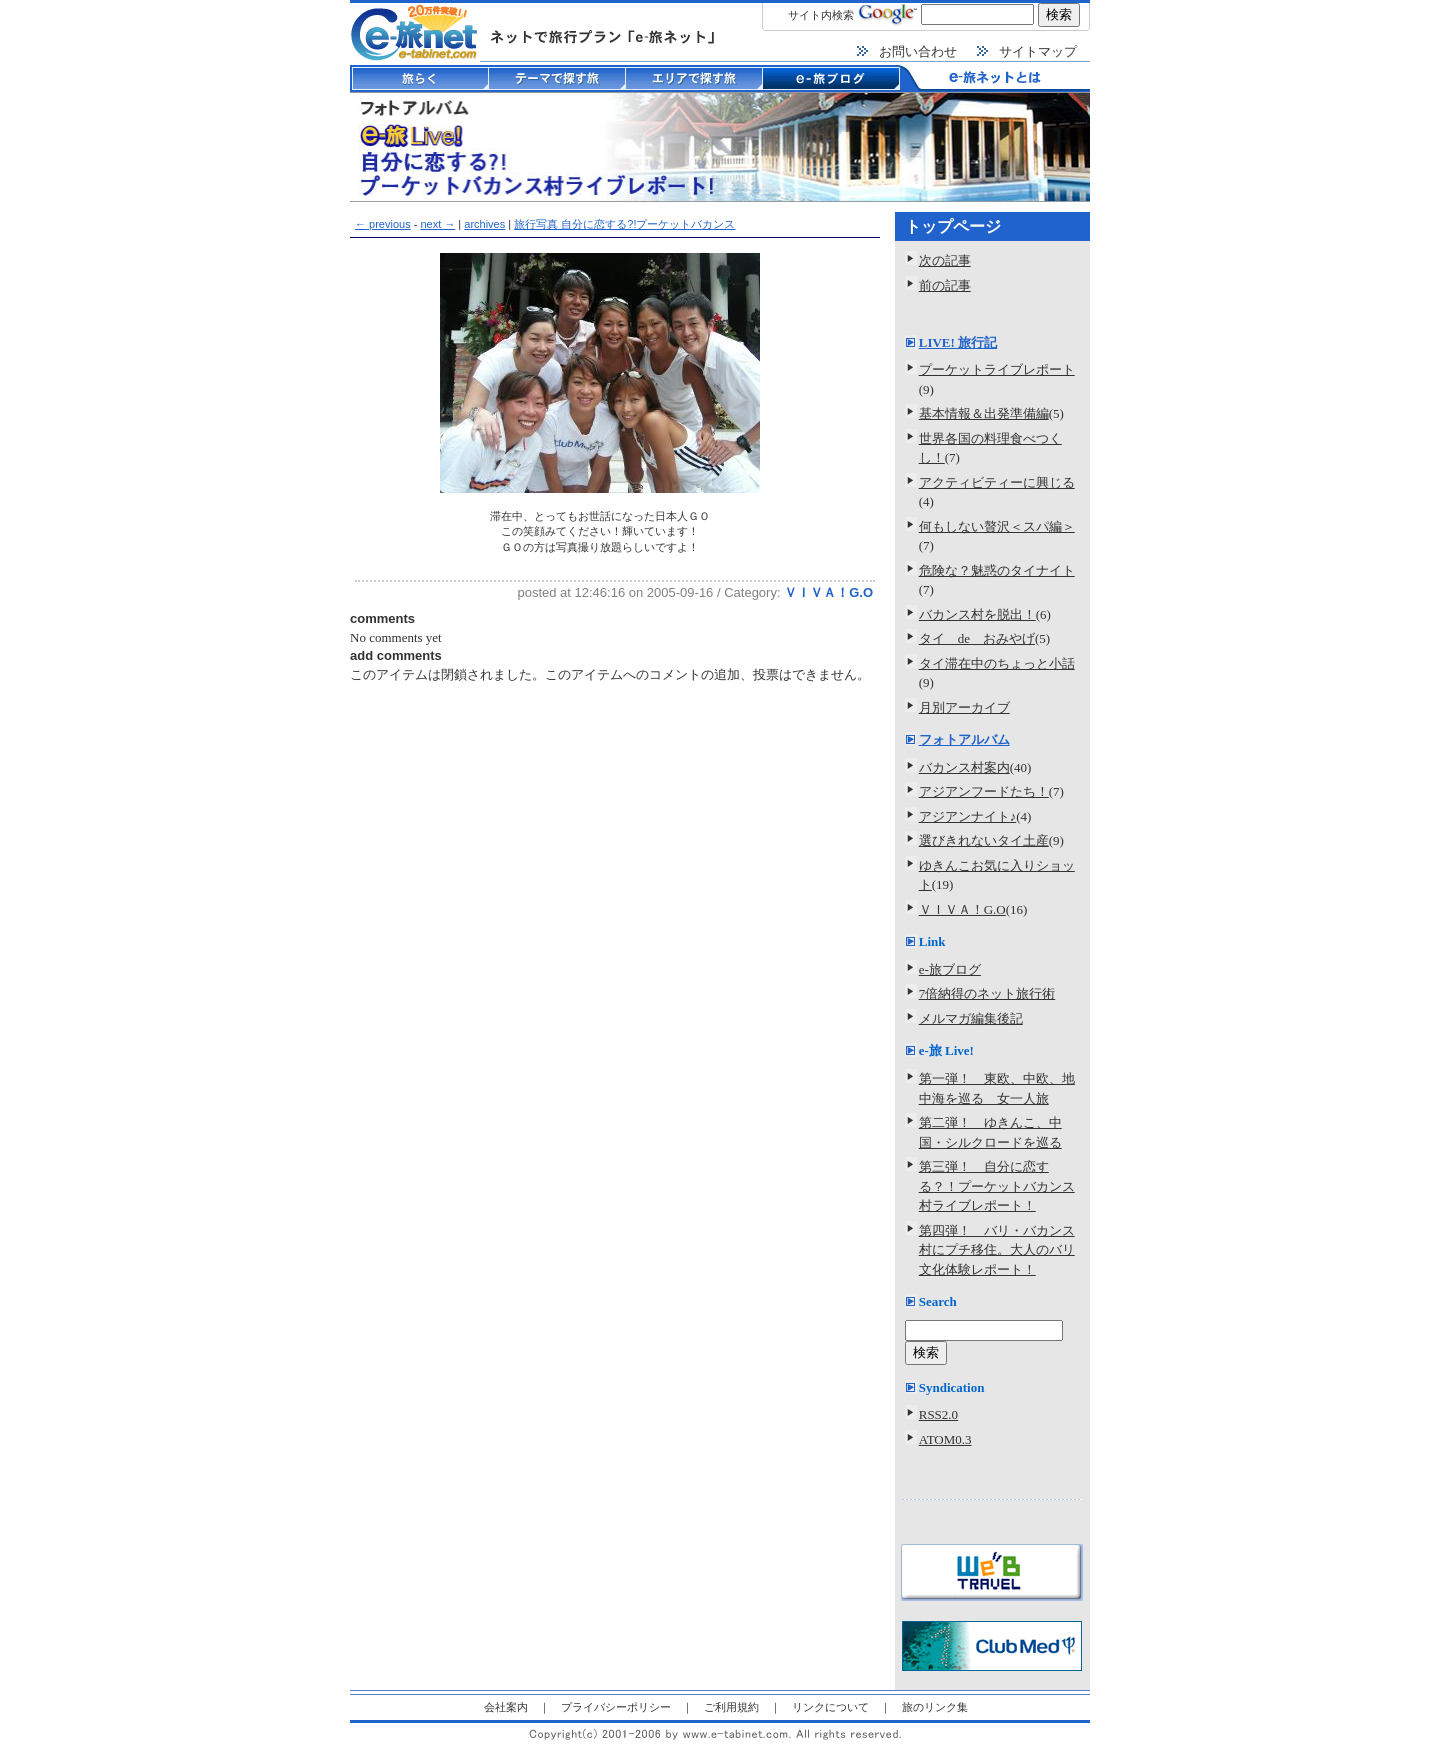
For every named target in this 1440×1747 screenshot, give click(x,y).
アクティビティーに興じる (997, 482)
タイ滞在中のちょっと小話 (997, 663)
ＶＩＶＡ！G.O (828, 592)
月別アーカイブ (964, 707)
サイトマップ (1038, 51)
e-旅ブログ (950, 969)
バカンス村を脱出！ (977, 614)
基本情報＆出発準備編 (984, 413)
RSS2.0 (938, 1414)
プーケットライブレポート (997, 369)
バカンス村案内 (964, 767)
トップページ (953, 226)
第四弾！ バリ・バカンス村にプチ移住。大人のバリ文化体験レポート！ (997, 1250)
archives (484, 224)
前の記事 (945, 285)
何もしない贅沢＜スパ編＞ (997, 526)
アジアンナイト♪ (968, 816)
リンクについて (830, 1707)
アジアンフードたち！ (984, 791)
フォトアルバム (964, 739)
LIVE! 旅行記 (958, 342)
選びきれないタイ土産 (984, 840)
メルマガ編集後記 (971, 1018)
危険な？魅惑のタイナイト (997, 570)
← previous (383, 224)
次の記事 (945, 260)
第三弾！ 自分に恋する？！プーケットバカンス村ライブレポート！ (997, 1186)
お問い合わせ (918, 51)
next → (437, 224)
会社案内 (506, 1707)
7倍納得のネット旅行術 (987, 993)
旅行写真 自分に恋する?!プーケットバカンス (624, 224)
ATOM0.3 (945, 1439)
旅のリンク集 (935, 1707)
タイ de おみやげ (977, 638)
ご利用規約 (731, 1707)
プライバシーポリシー (616, 1707)
